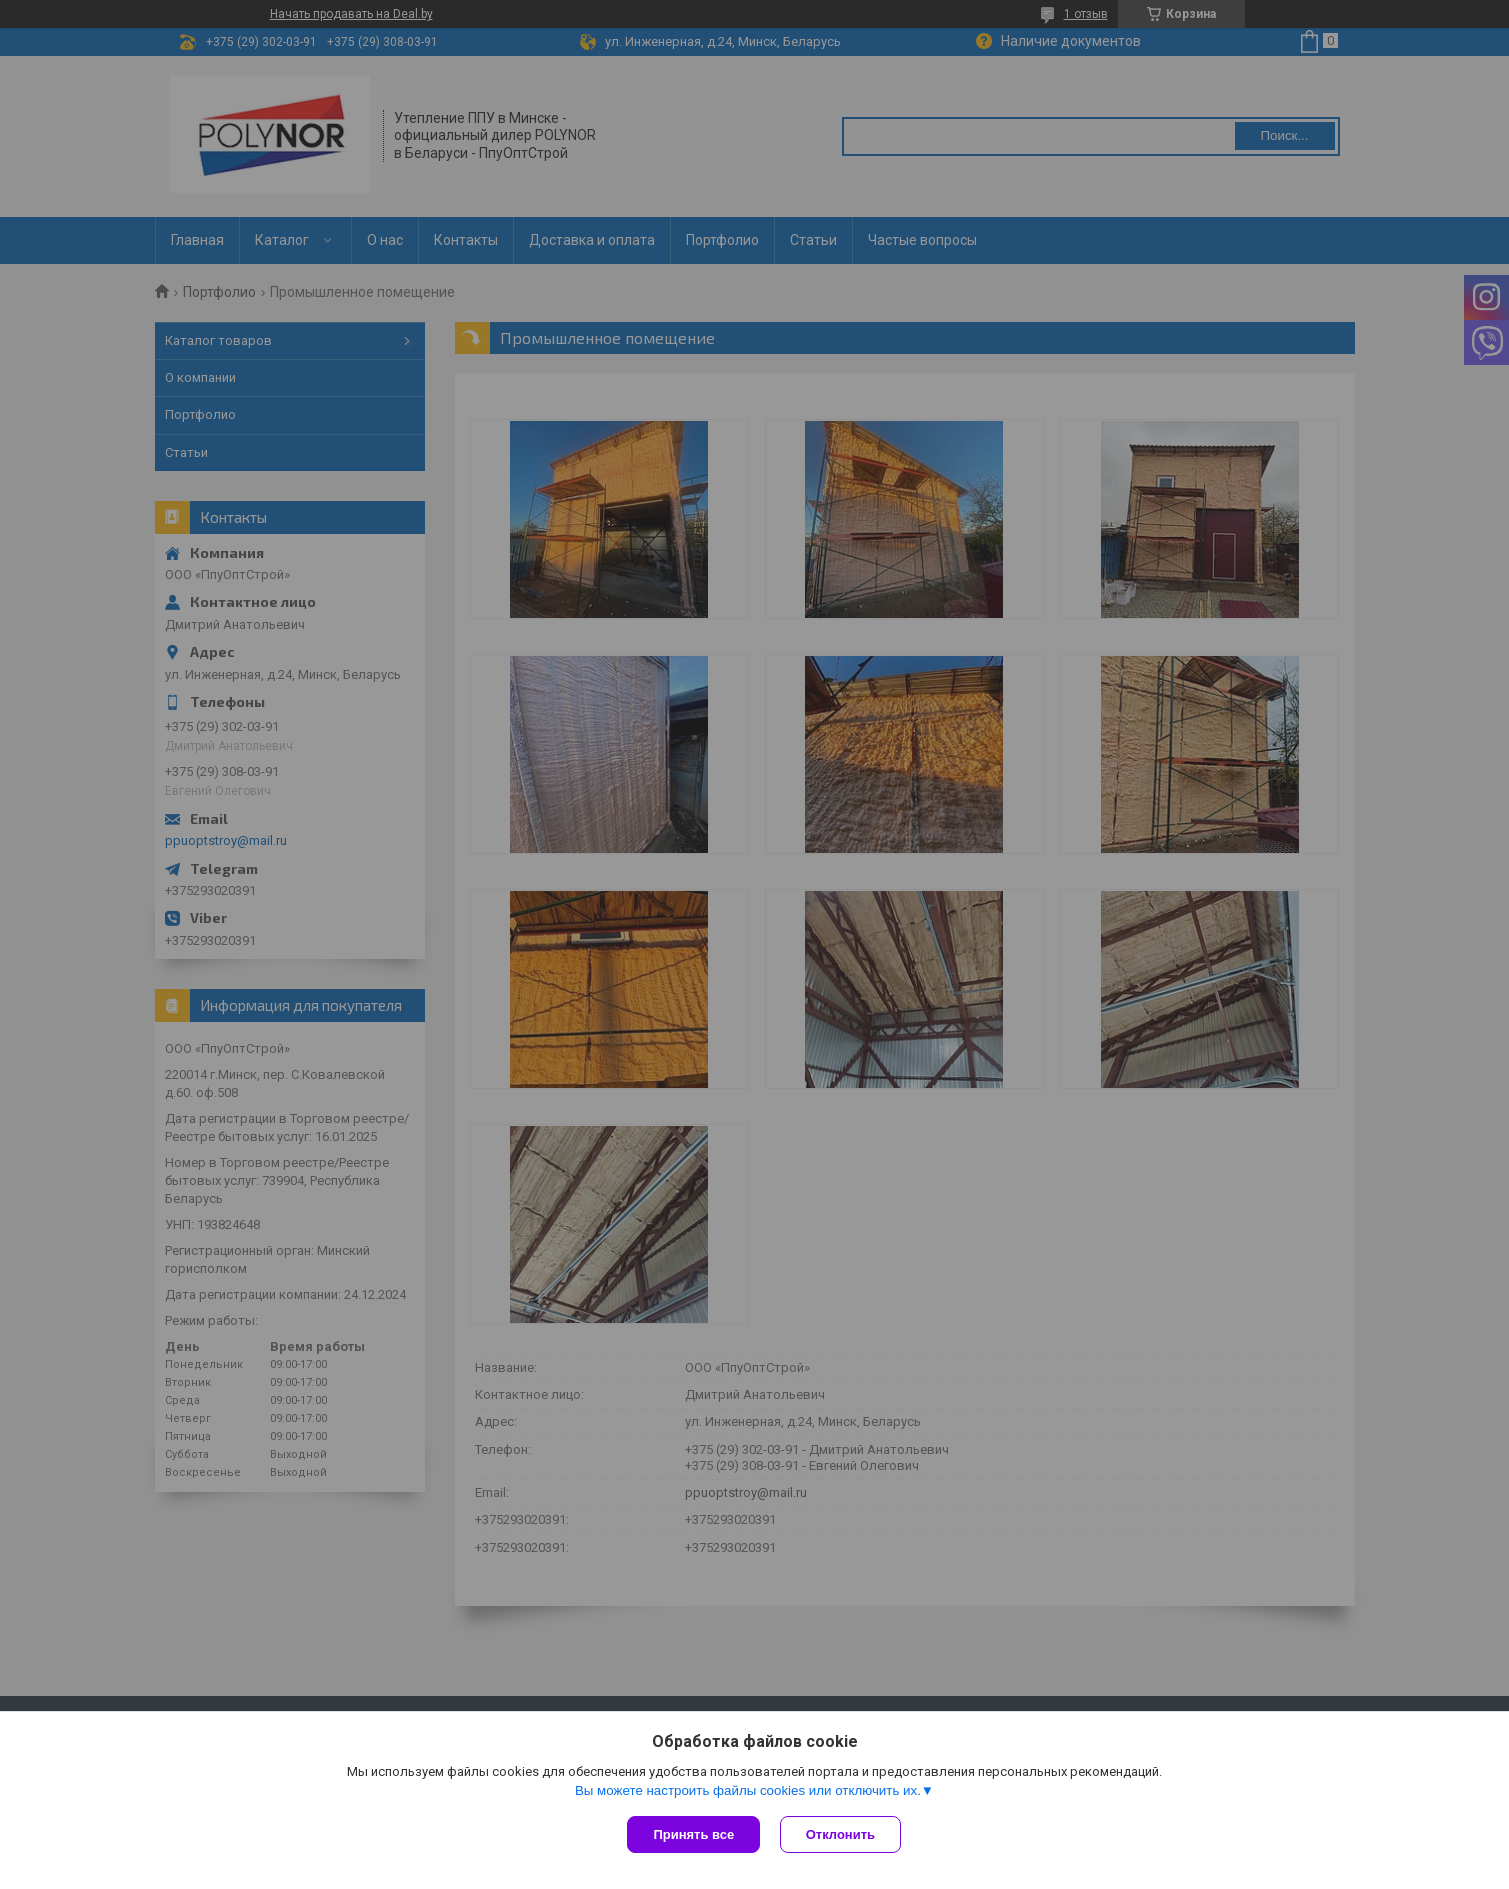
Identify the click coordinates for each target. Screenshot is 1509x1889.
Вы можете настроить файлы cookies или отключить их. (748, 1790)
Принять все (693, 1834)
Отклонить (840, 1834)
